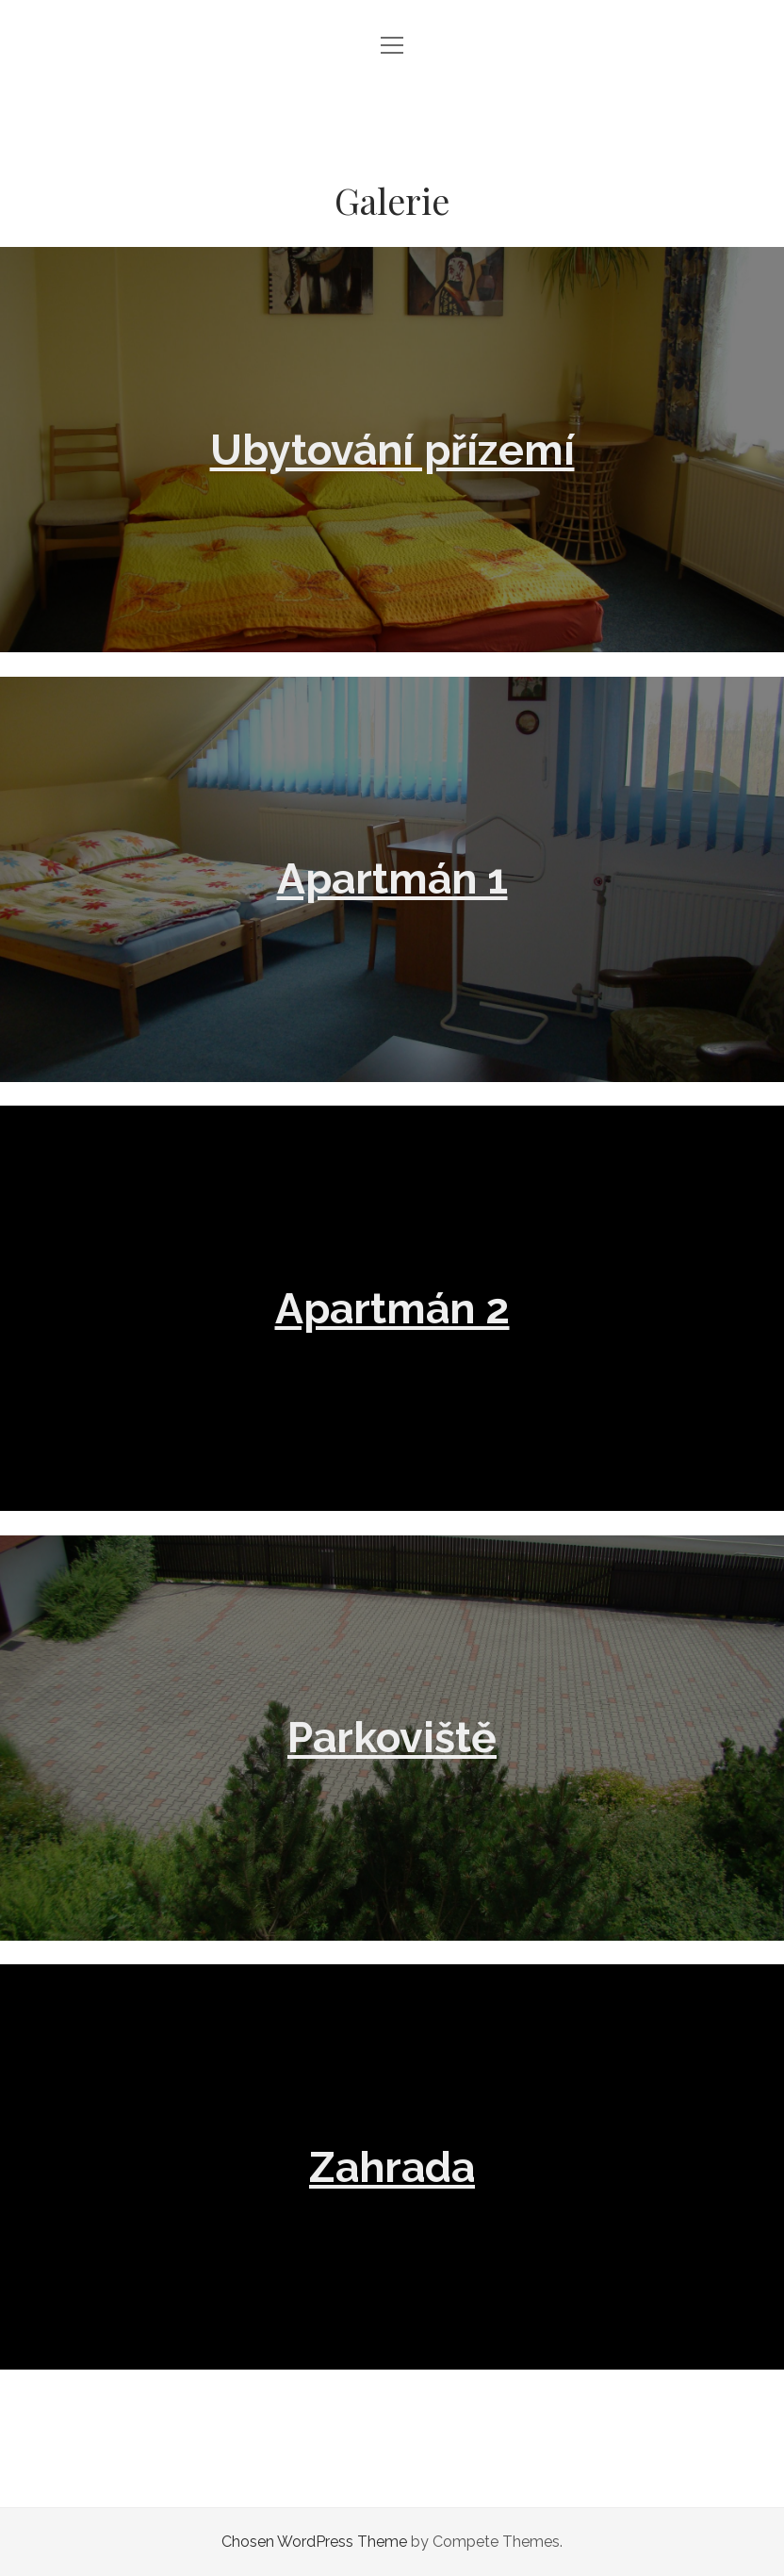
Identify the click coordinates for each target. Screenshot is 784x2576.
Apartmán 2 (392, 1308)
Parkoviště (392, 1737)
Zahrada (392, 2166)
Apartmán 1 (392, 878)
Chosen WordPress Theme (314, 2542)
